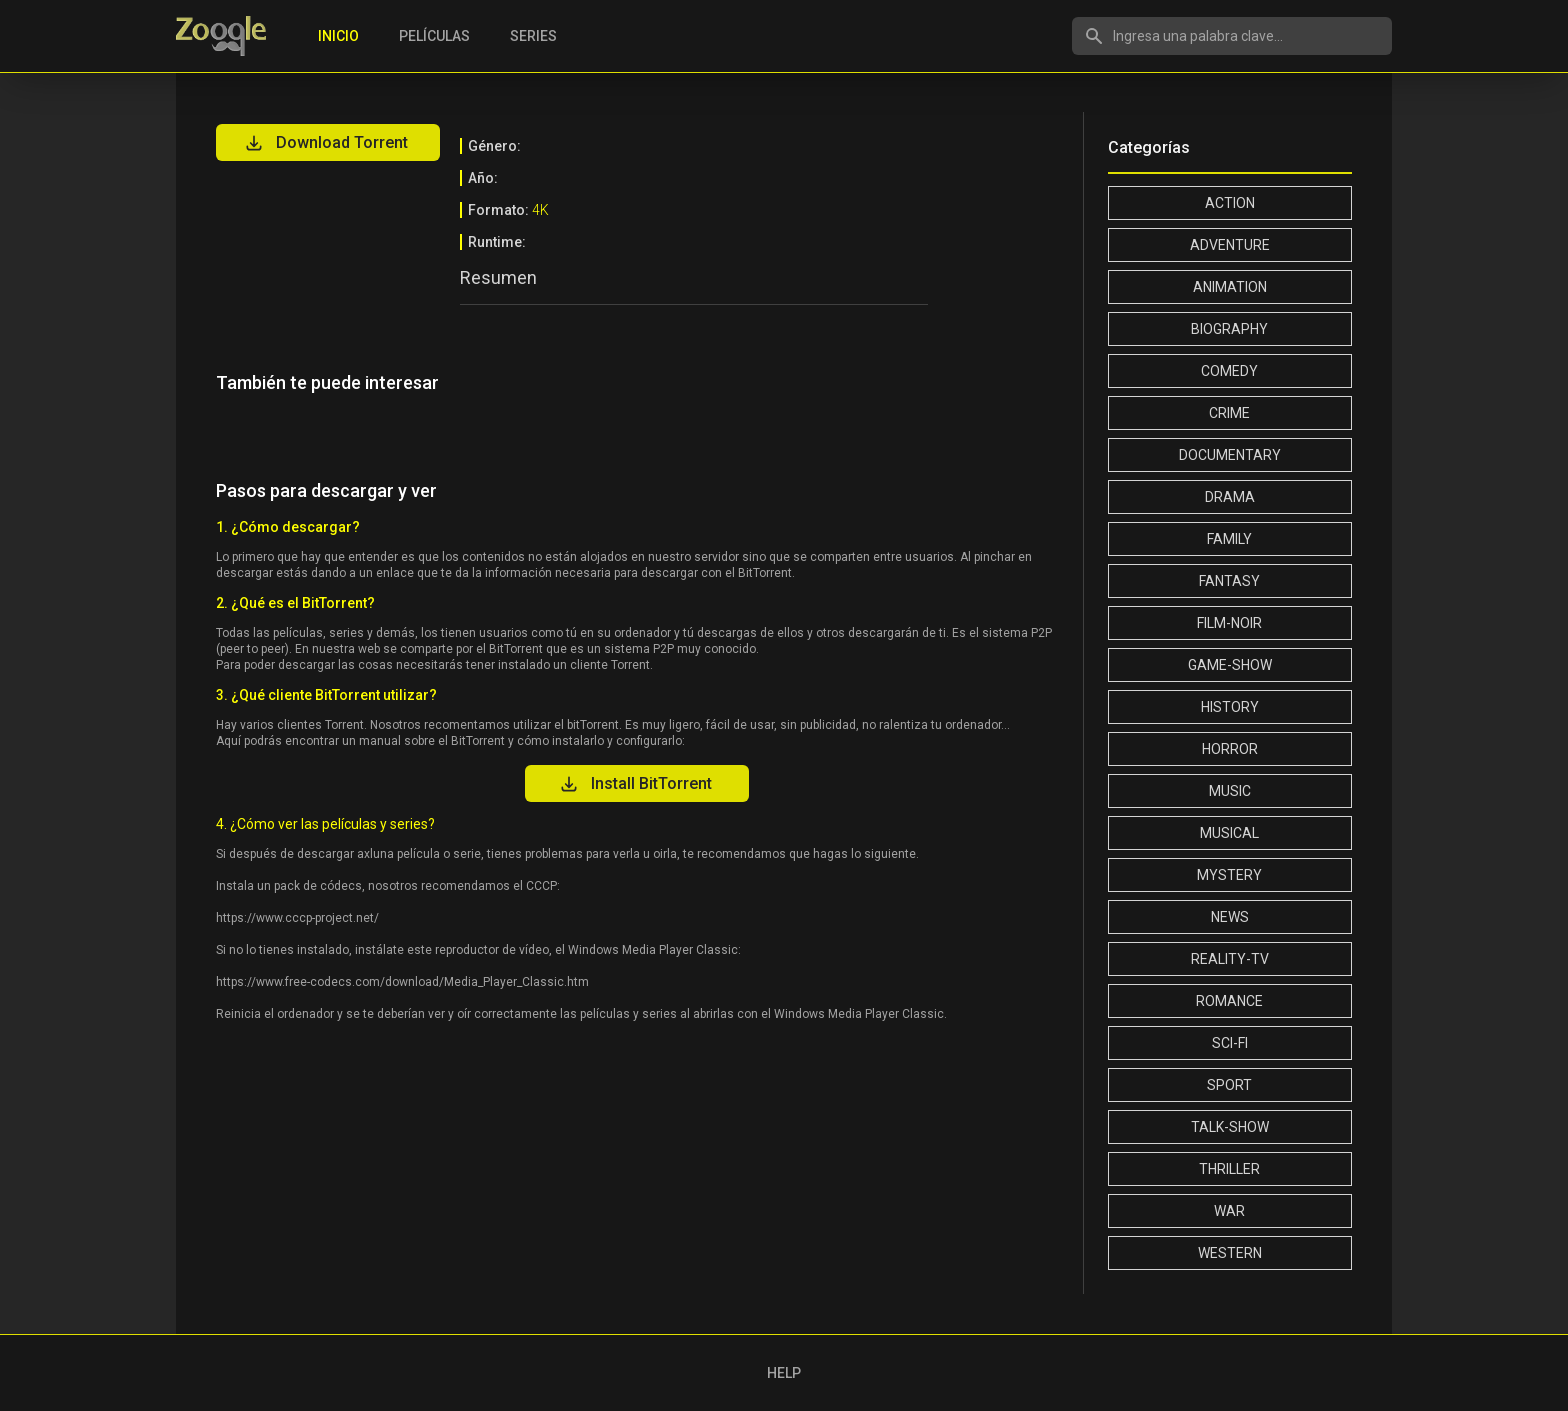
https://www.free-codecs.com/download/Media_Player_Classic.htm (402, 982)
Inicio (338, 36)
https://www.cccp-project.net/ (297, 918)
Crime (1229, 413)
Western (1230, 1253)
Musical (1229, 833)
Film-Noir (1229, 623)
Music (1230, 791)
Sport (1229, 1085)
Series (533, 36)
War (1229, 1211)
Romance (1229, 1001)
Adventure (1230, 245)
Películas (434, 36)
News (1230, 917)
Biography (1229, 329)
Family (1229, 539)
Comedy (1229, 371)
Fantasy (1229, 581)
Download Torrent (326, 143)
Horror (1230, 749)
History (1230, 707)
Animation (1230, 287)
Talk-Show (1230, 1127)
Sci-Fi (1230, 1043)
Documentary (1230, 455)
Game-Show (1230, 665)
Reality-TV (1230, 959)
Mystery (1229, 875)
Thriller (1229, 1169)
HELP (784, 1373)
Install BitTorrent (635, 784)
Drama (1230, 497)
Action (1230, 203)
